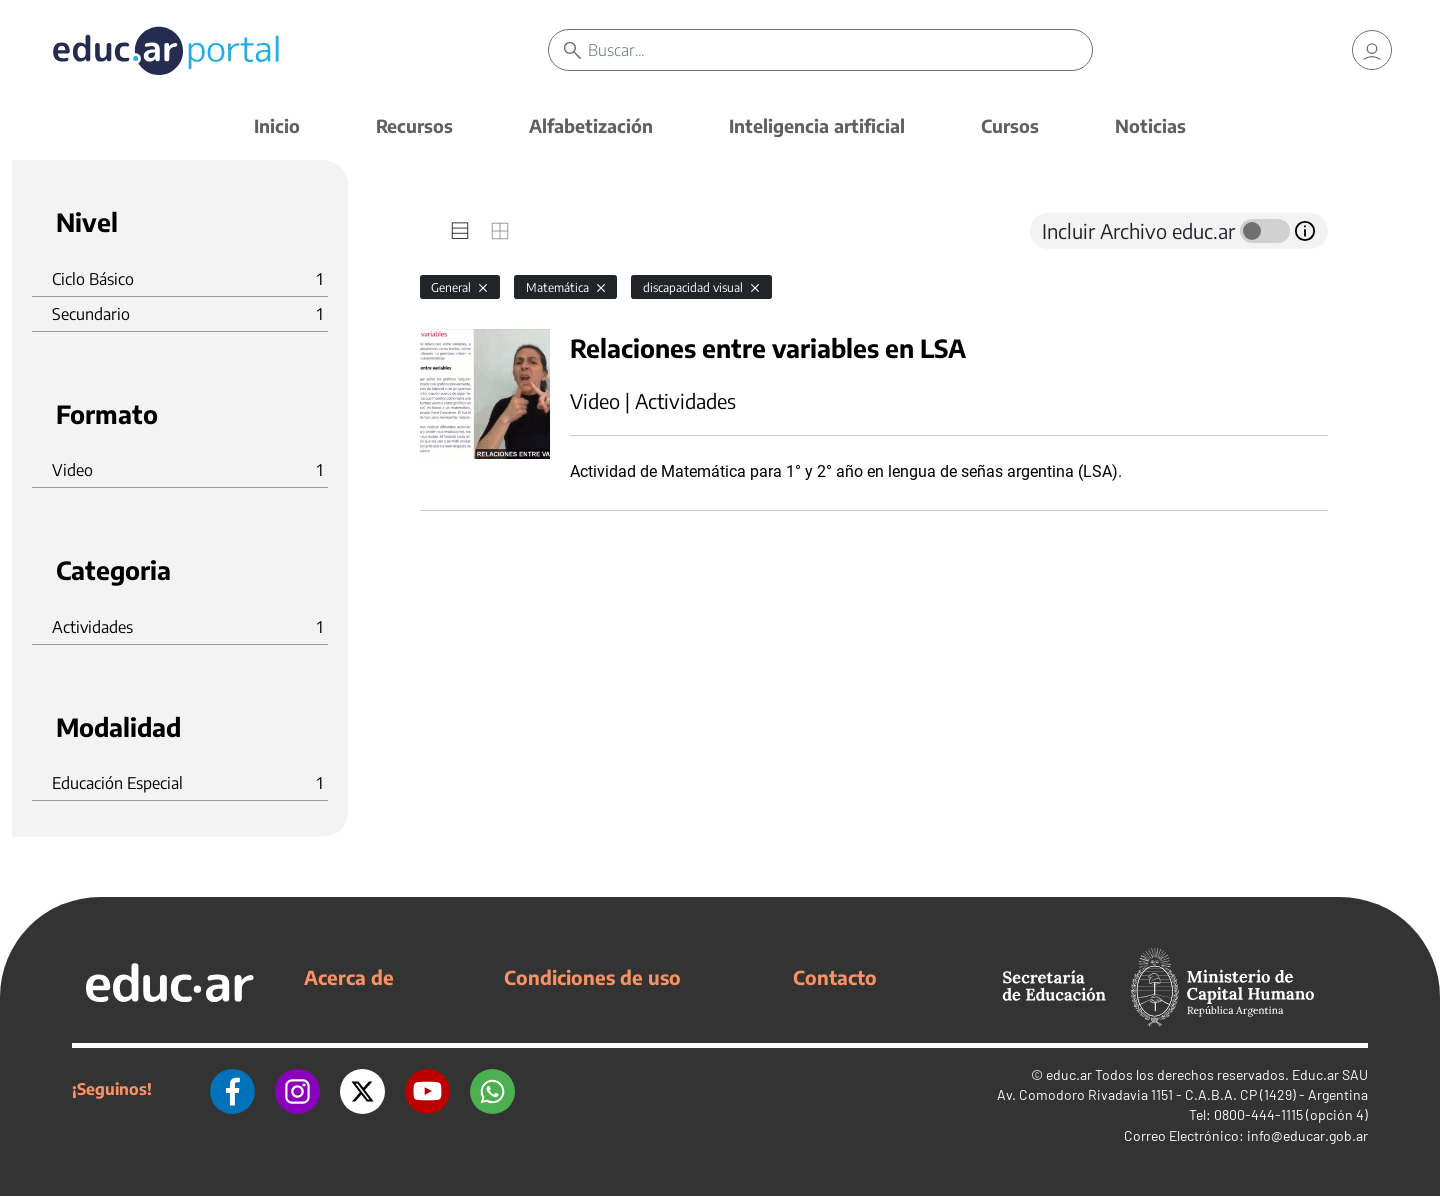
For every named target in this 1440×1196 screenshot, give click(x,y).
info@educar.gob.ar (1307, 1135)
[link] (1372, 50)
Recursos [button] (414, 125)
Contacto (835, 977)
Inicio (277, 125)
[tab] (460, 231)
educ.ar (1069, 1074)
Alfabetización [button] (591, 125)
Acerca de (349, 977)
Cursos (1010, 125)
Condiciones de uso (592, 977)
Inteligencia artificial (817, 125)
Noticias (1150, 125)
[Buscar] (840, 50)
